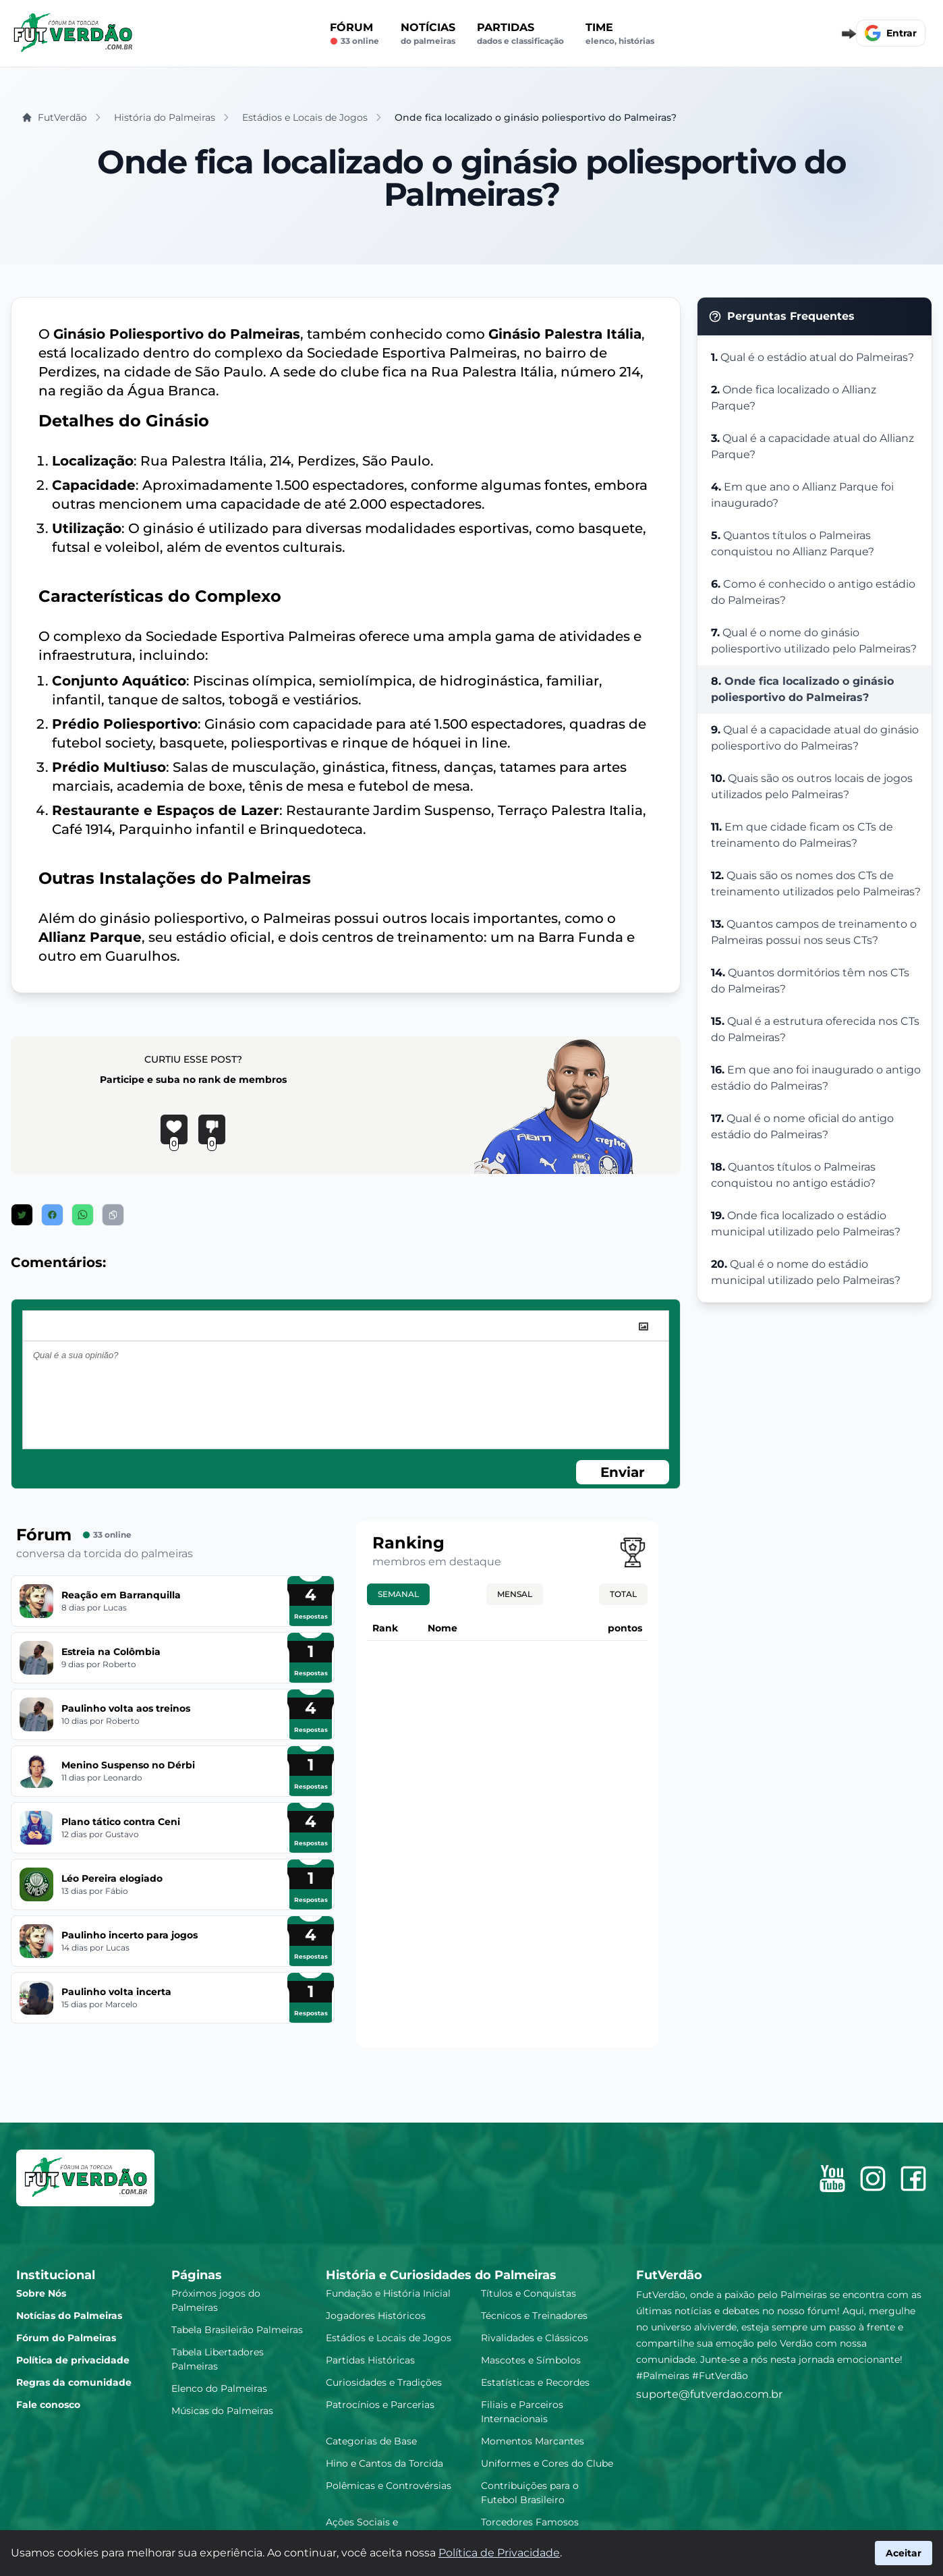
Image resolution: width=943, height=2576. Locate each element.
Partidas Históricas (370, 2360)
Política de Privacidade (499, 2552)
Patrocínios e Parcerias (380, 2405)
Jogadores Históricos (376, 2315)
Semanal (398, 1594)
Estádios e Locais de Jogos (388, 2338)
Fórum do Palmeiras (66, 2338)
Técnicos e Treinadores (534, 2315)
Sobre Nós (41, 2293)
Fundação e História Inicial (388, 2293)
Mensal (514, 1594)
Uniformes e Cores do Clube (547, 2463)
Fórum (354, 34)
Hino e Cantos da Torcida (384, 2463)
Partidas (520, 34)
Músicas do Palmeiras (222, 2411)
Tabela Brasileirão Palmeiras (237, 2330)
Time (619, 34)
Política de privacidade (73, 2360)
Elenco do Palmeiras (219, 2388)
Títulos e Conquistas (528, 2293)
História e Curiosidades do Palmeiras (441, 2275)
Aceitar (903, 2553)
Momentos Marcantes (532, 2441)
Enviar (622, 1472)
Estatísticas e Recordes (535, 2382)
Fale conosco (48, 2405)
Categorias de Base (371, 2441)
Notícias (428, 34)
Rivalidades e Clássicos (534, 2338)
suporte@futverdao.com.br (709, 2394)
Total (623, 1594)
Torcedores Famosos (530, 2522)
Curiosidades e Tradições (384, 2382)
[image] (643, 1326)
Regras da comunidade (74, 2382)
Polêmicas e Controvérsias (388, 2486)
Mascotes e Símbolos (531, 2360)
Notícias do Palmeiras (69, 2315)
